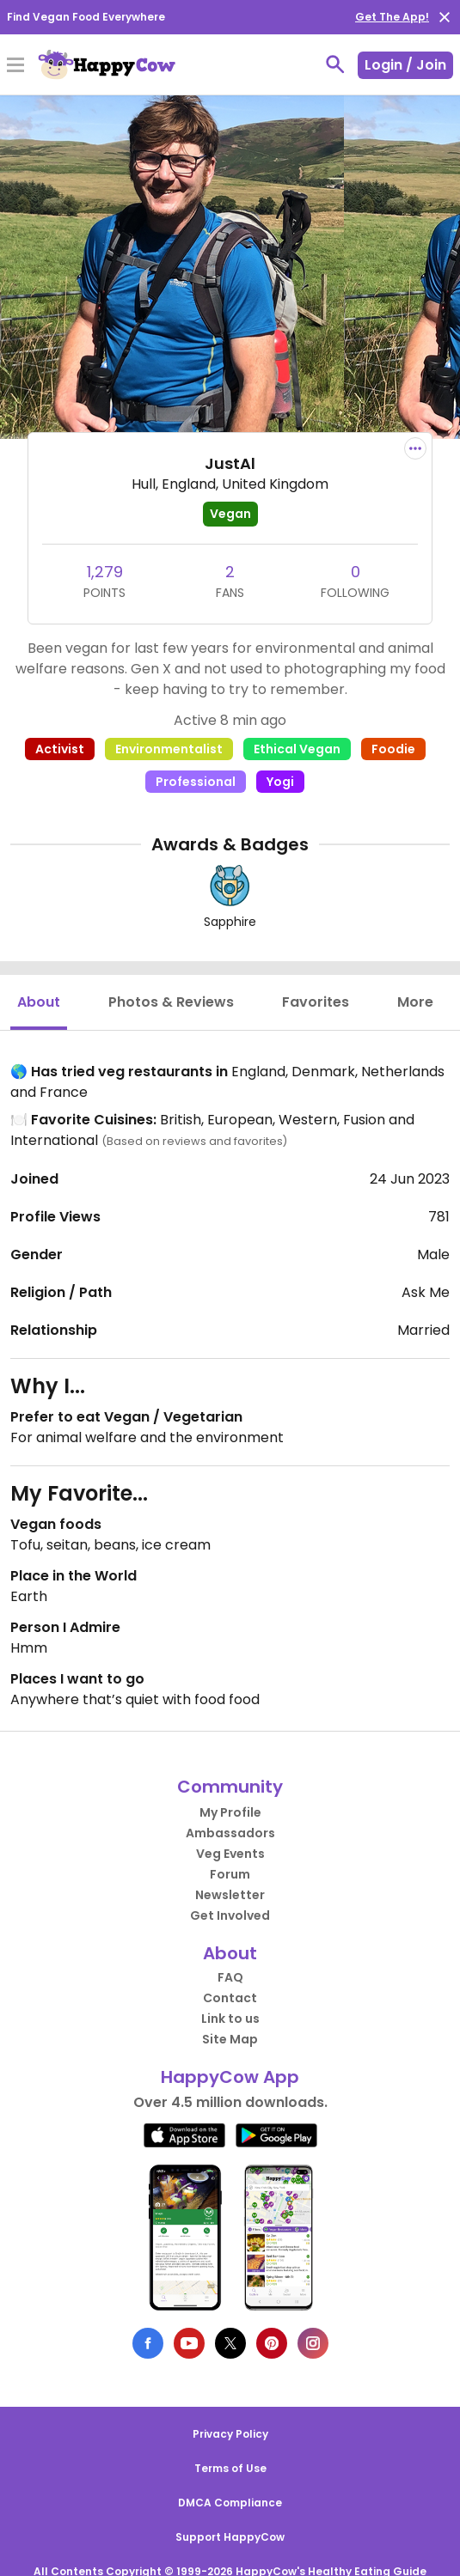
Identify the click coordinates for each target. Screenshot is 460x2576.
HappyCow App (230, 2077)
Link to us (230, 2018)
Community (230, 1787)
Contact (230, 1998)
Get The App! (392, 16)
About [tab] (38, 1002)
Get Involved (230, 1915)
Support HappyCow (230, 2537)
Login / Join (405, 65)
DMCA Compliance (230, 2502)
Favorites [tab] (315, 1002)
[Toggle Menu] (15, 66)
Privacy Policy (230, 2434)
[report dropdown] (415, 448)
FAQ (230, 1977)
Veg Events (230, 1853)
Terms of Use (230, 2468)
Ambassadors (230, 1833)
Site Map (230, 2039)
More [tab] (415, 1002)
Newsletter (230, 1894)
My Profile (230, 1812)
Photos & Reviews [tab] (171, 1002)
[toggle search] (335, 64)
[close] (444, 17)
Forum (230, 1874)
